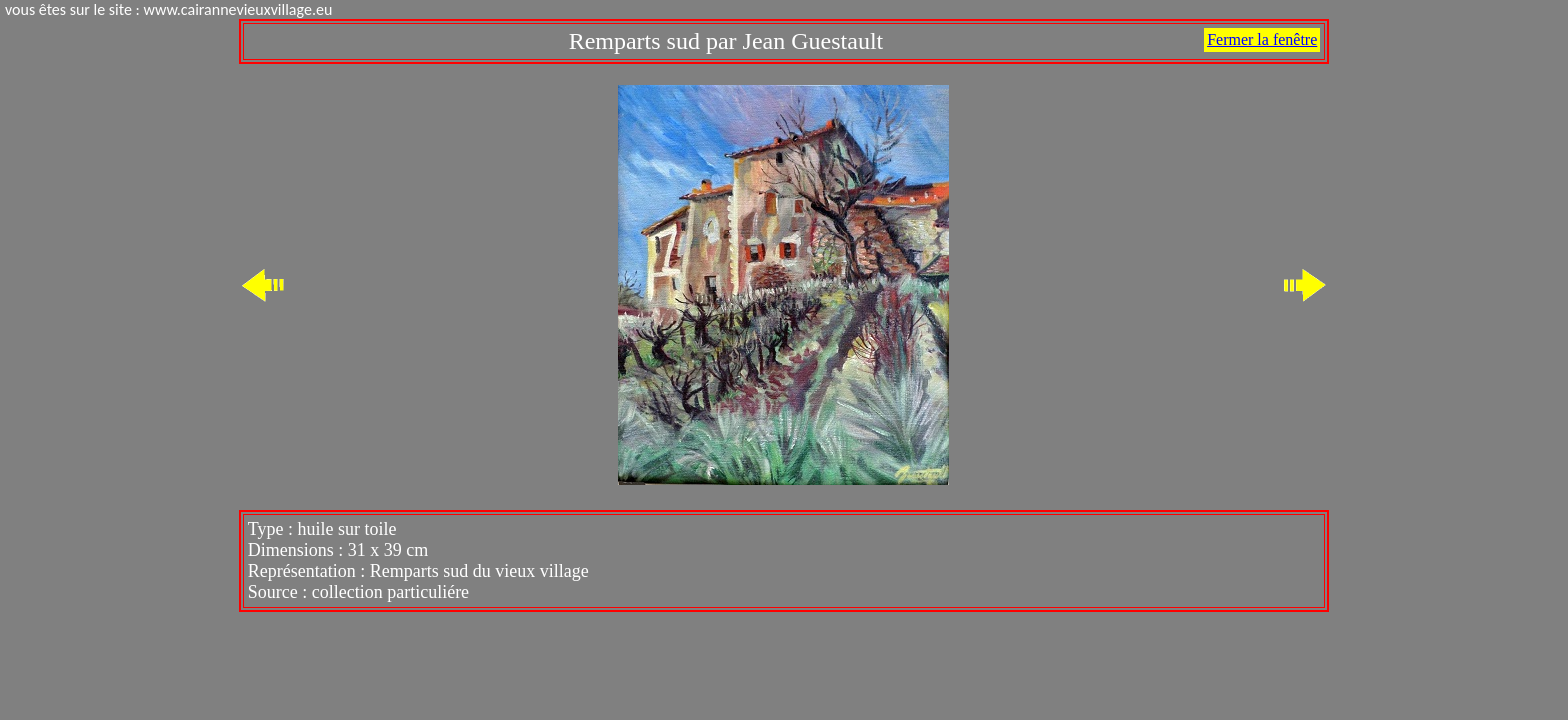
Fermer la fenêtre (1262, 39)
